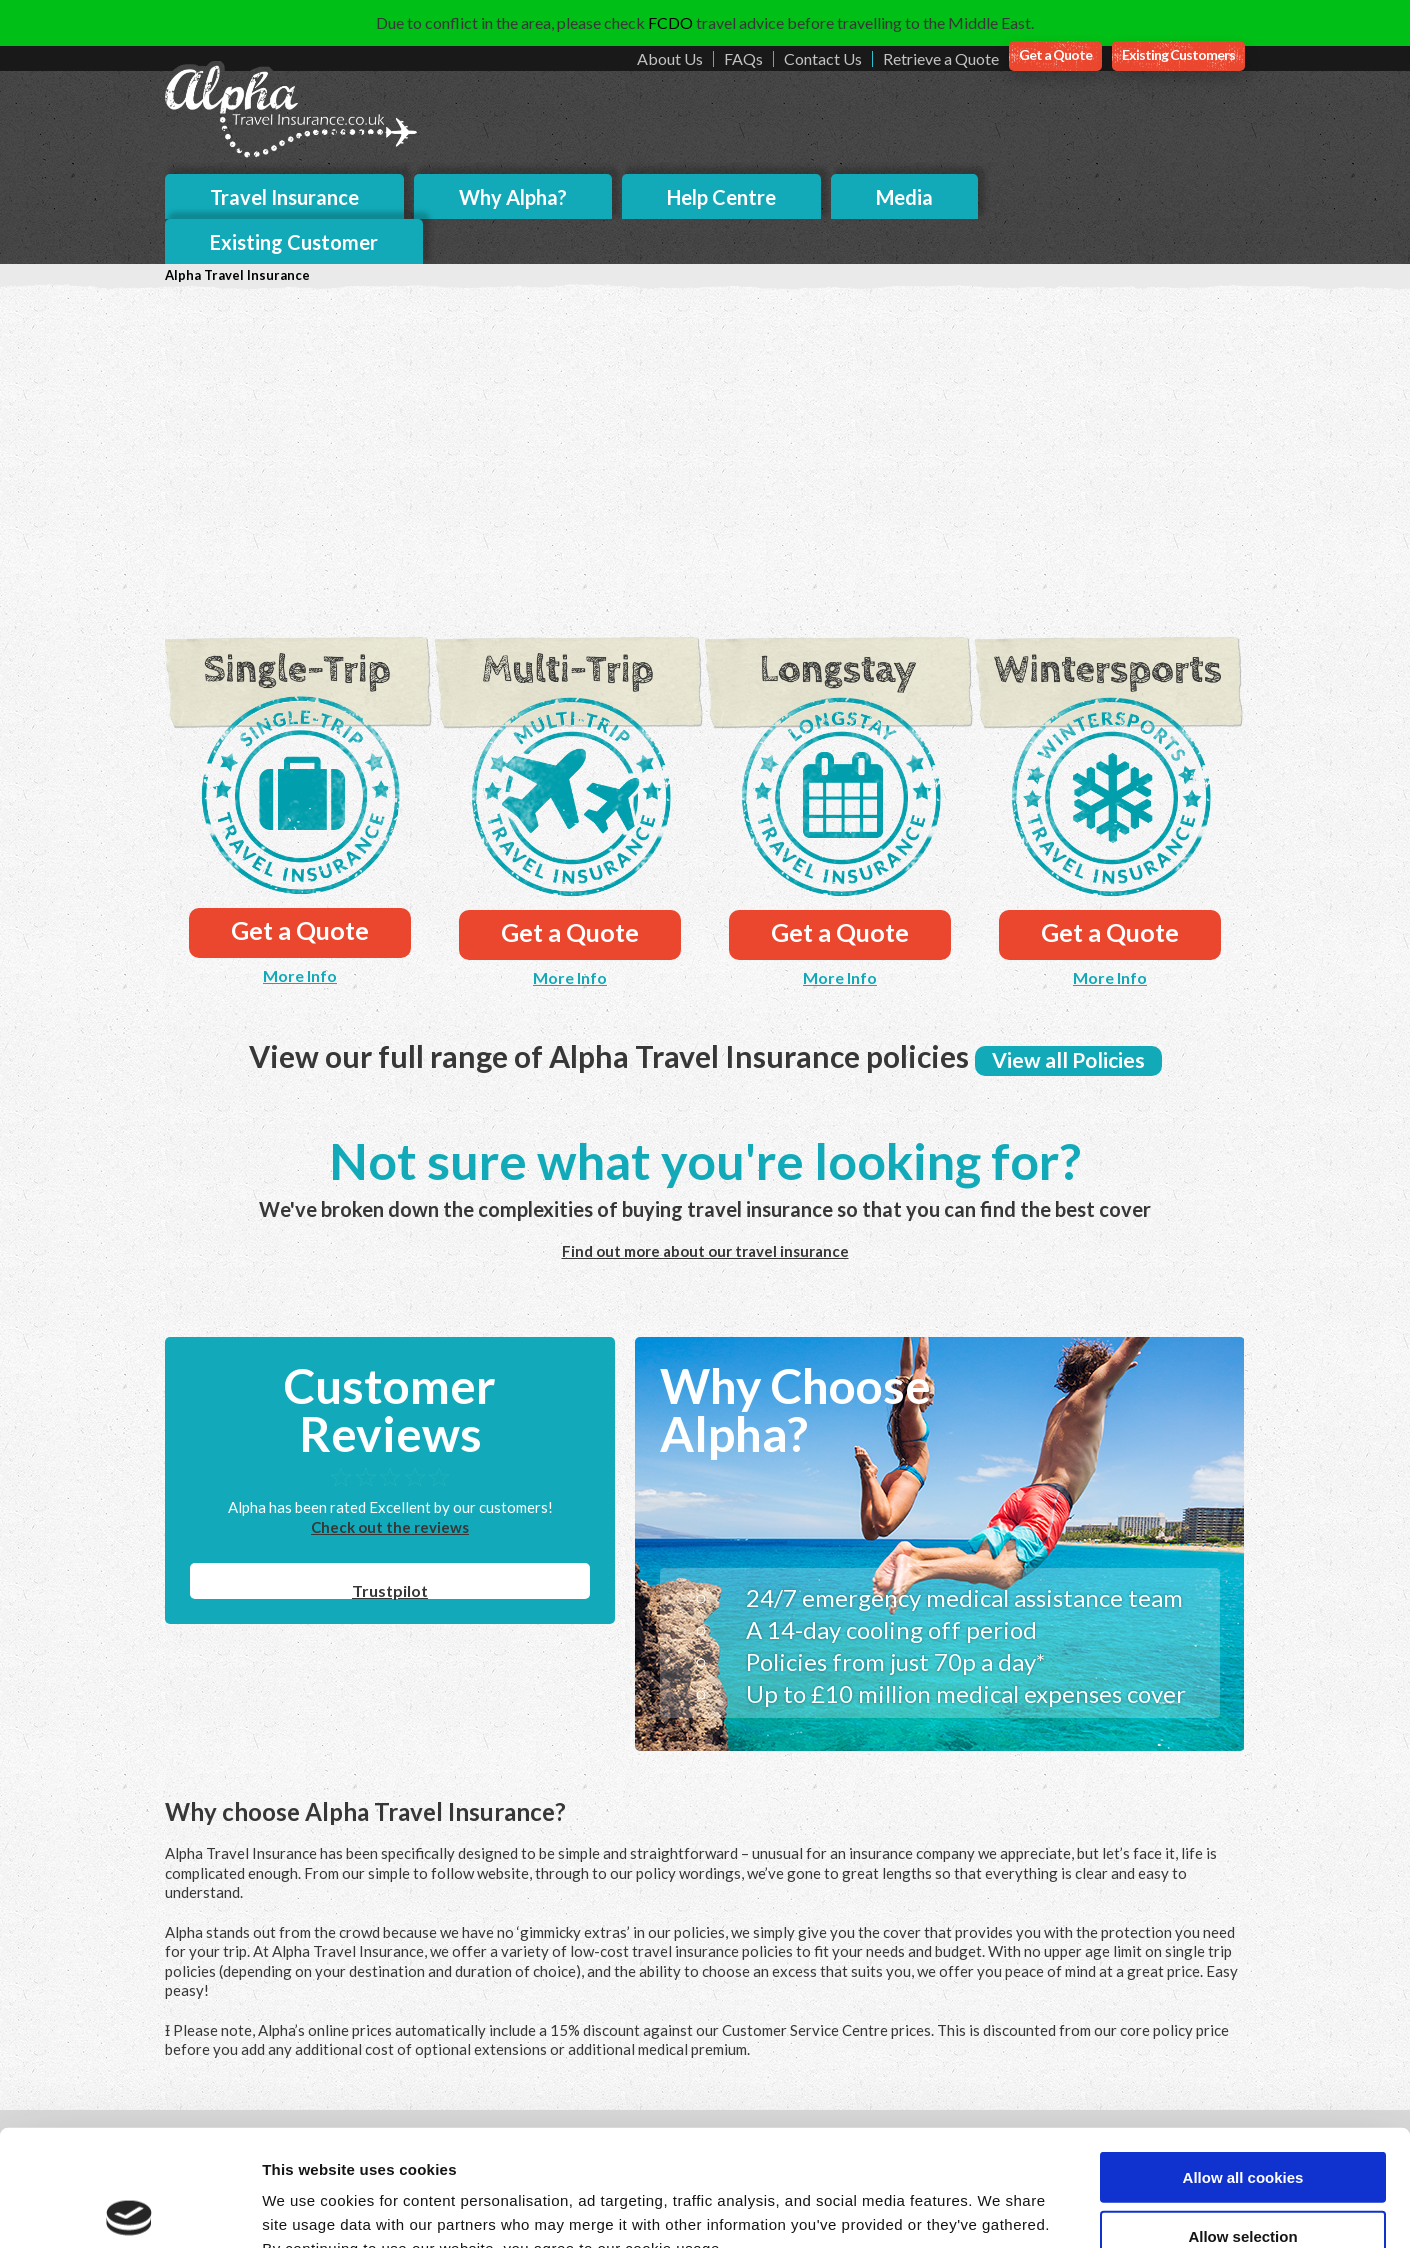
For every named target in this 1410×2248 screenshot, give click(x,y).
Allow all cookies (1243, 2056)
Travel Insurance (284, 197)
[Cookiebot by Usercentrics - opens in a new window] (129, 2209)
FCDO (670, 22)
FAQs (743, 58)
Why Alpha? (513, 197)
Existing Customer (294, 242)
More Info (300, 975)
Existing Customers (1178, 54)
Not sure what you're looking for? (705, 1161)
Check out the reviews (390, 1527)
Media (904, 197)
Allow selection (1242, 2115)
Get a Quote (1055, 54)
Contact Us (823, 58)
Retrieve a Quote (941, 58)
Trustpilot (390, 1590)
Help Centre (721, 197)
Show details (1049, 2208)
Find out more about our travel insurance (705, 1251)
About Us (670, 58)
